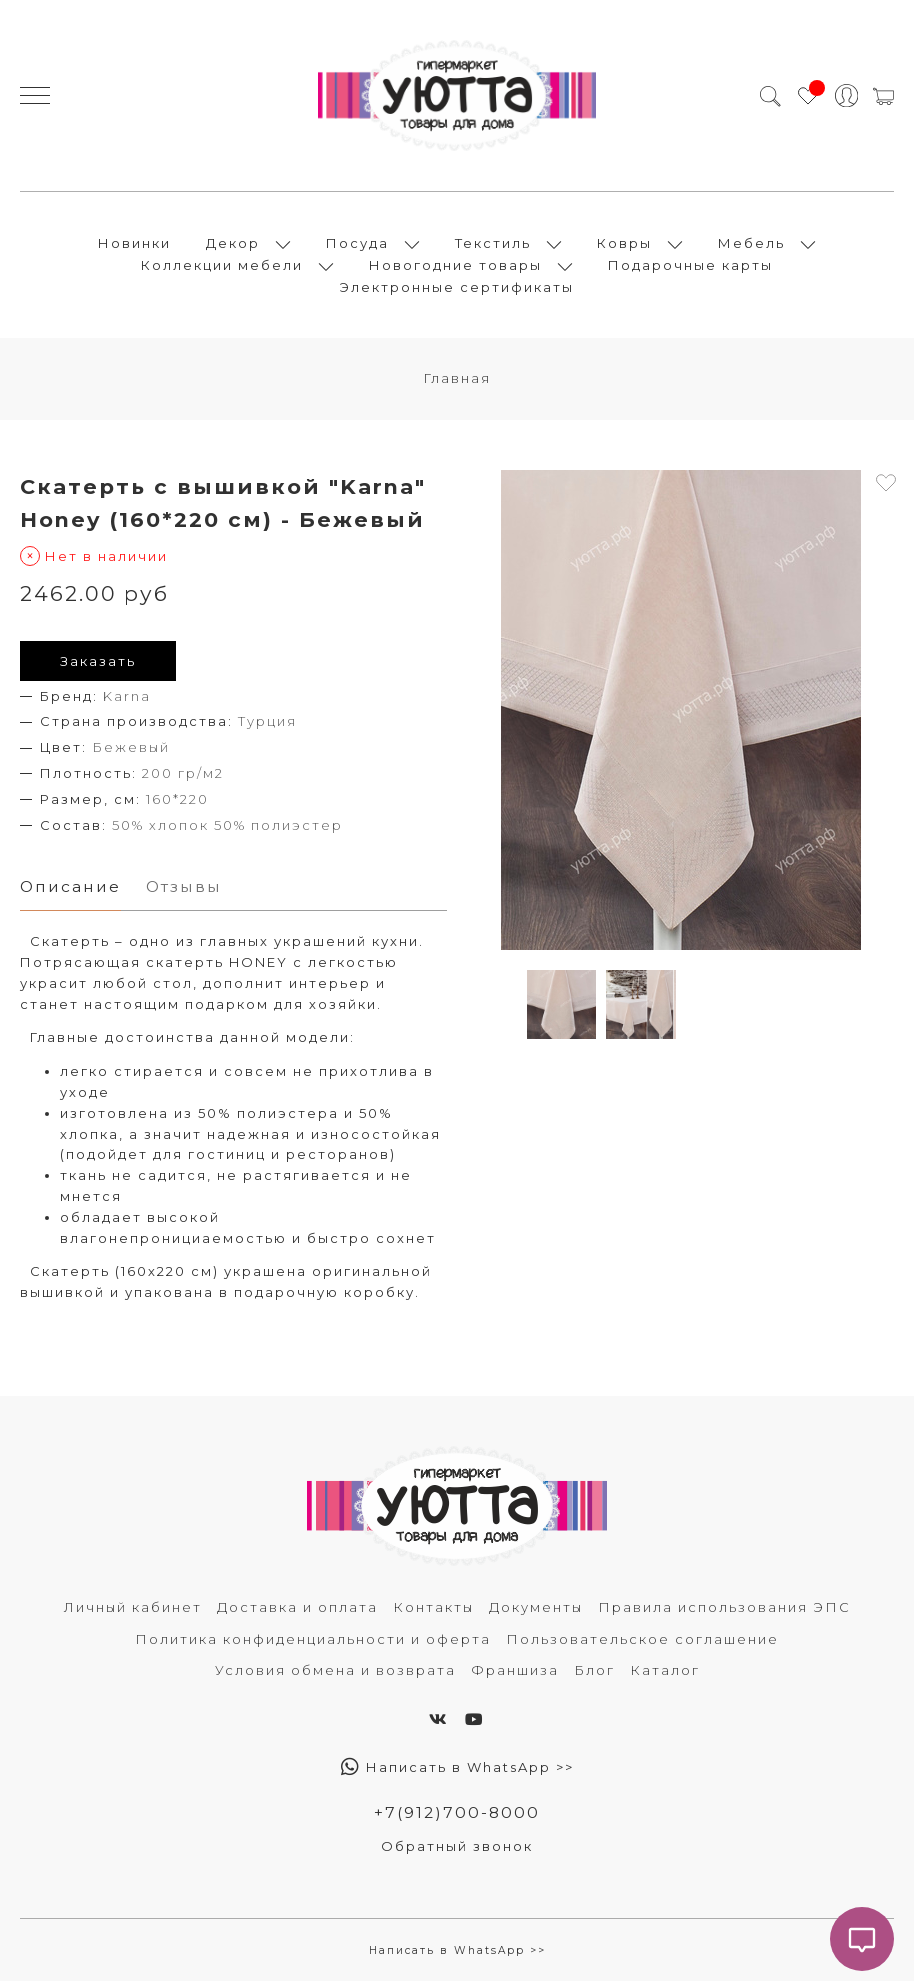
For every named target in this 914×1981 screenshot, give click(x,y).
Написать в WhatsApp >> (457, 1767)
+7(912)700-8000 (457, 1812)
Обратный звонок (457, 1846)
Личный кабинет (133, 1607)
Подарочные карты (690, 265)
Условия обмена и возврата (335, 1670)
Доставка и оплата (297, 1607)
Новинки (134, 243)
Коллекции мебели (222, 265)
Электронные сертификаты (457, 287)
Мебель (751, 243)
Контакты (433, 1607)
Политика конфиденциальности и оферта (313, 1639)
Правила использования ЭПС (724, 1607)
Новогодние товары (455, 265)
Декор (233, 243)
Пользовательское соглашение (642, 1639)
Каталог (665, 1670)
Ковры (624, 243)
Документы (536, 1607)
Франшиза (515, 1670)
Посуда (357, 243)
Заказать (98, 661)
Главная (457, 378)
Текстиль (493, 243)
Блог (594, 1670)
